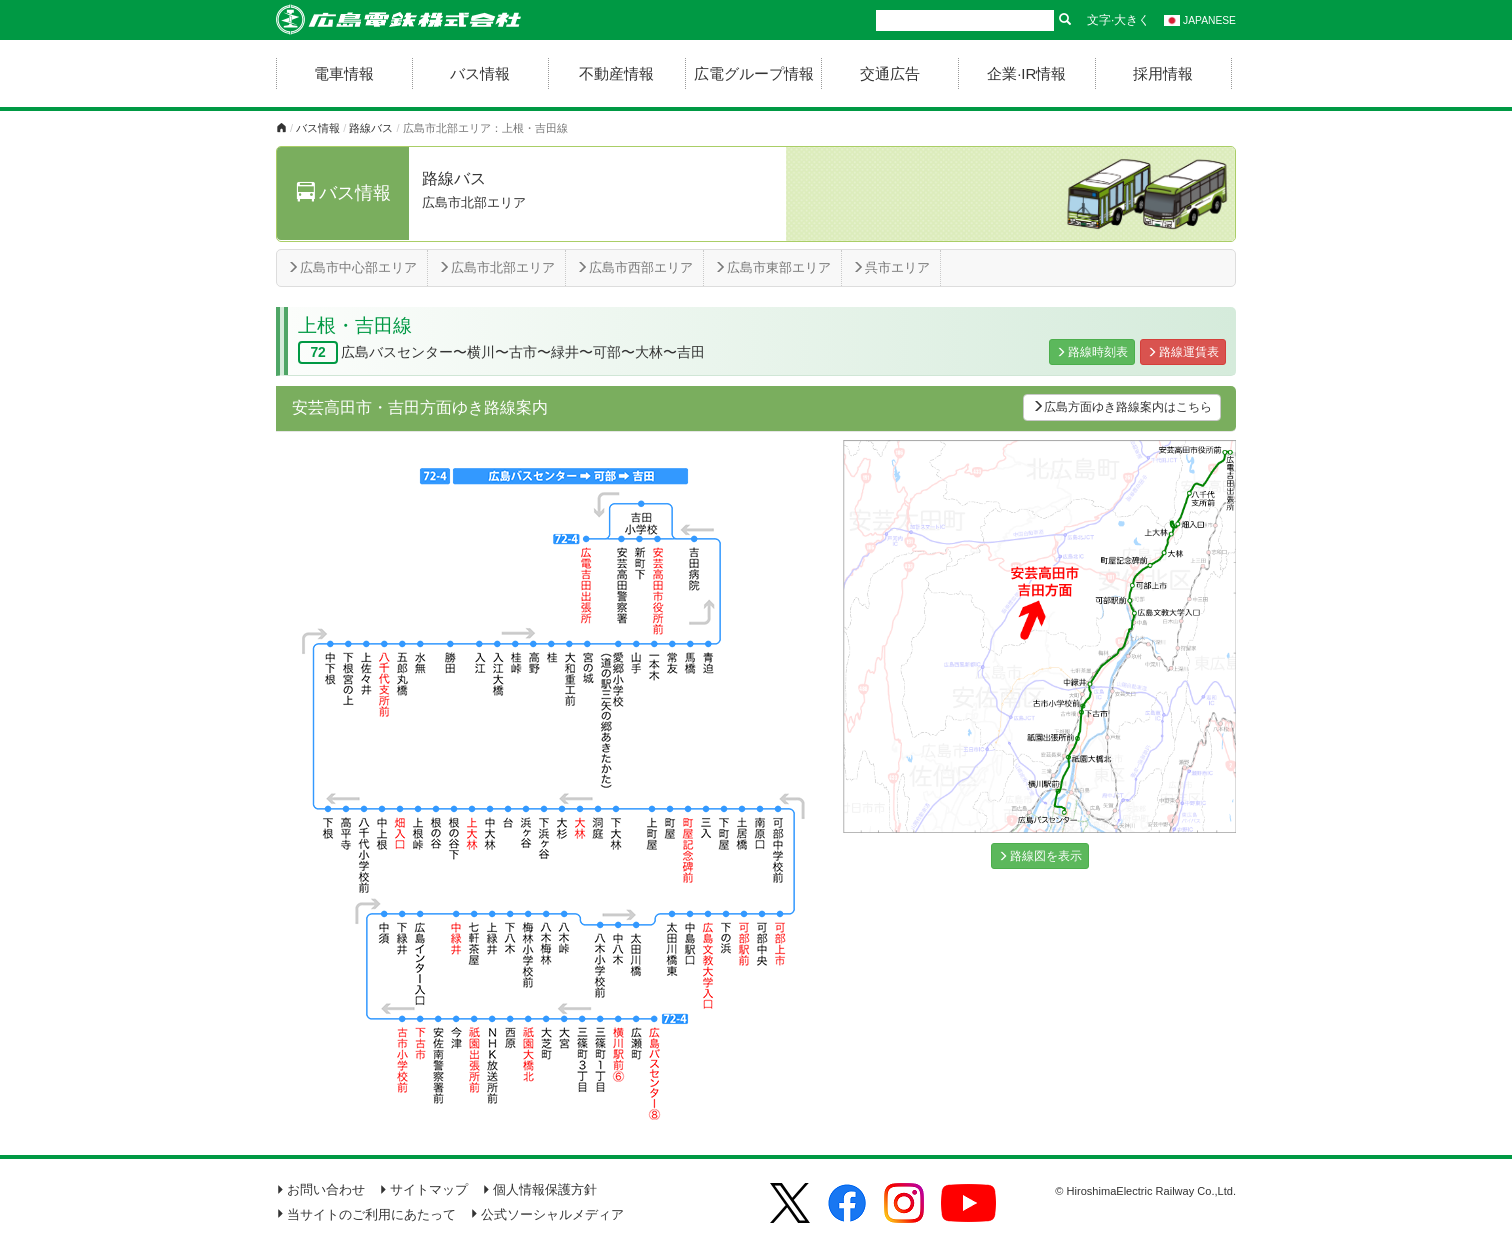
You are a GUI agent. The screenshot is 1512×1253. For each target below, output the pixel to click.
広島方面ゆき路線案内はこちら (1122, 407)
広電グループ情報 (754, 73)
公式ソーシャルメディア (547, 1214)
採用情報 (1163, 73)
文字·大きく (1118, 20)
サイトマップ (423, 1189)
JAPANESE (1200, 20)
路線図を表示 (1040, 856)
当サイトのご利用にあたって (366, 1214)
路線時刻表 (1092, 352)
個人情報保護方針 (539, 1189)
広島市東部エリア (772, 267)
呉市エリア (891, 267)
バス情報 (480, 73)
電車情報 (344, 73)
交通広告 (890, 73)
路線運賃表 (1183, 352)
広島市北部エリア (496, 267)
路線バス (371, 128)
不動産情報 (616, 73)
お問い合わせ (320, 1189)
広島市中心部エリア (352, 267)
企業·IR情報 (1026, 73)
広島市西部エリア (634, 267)
